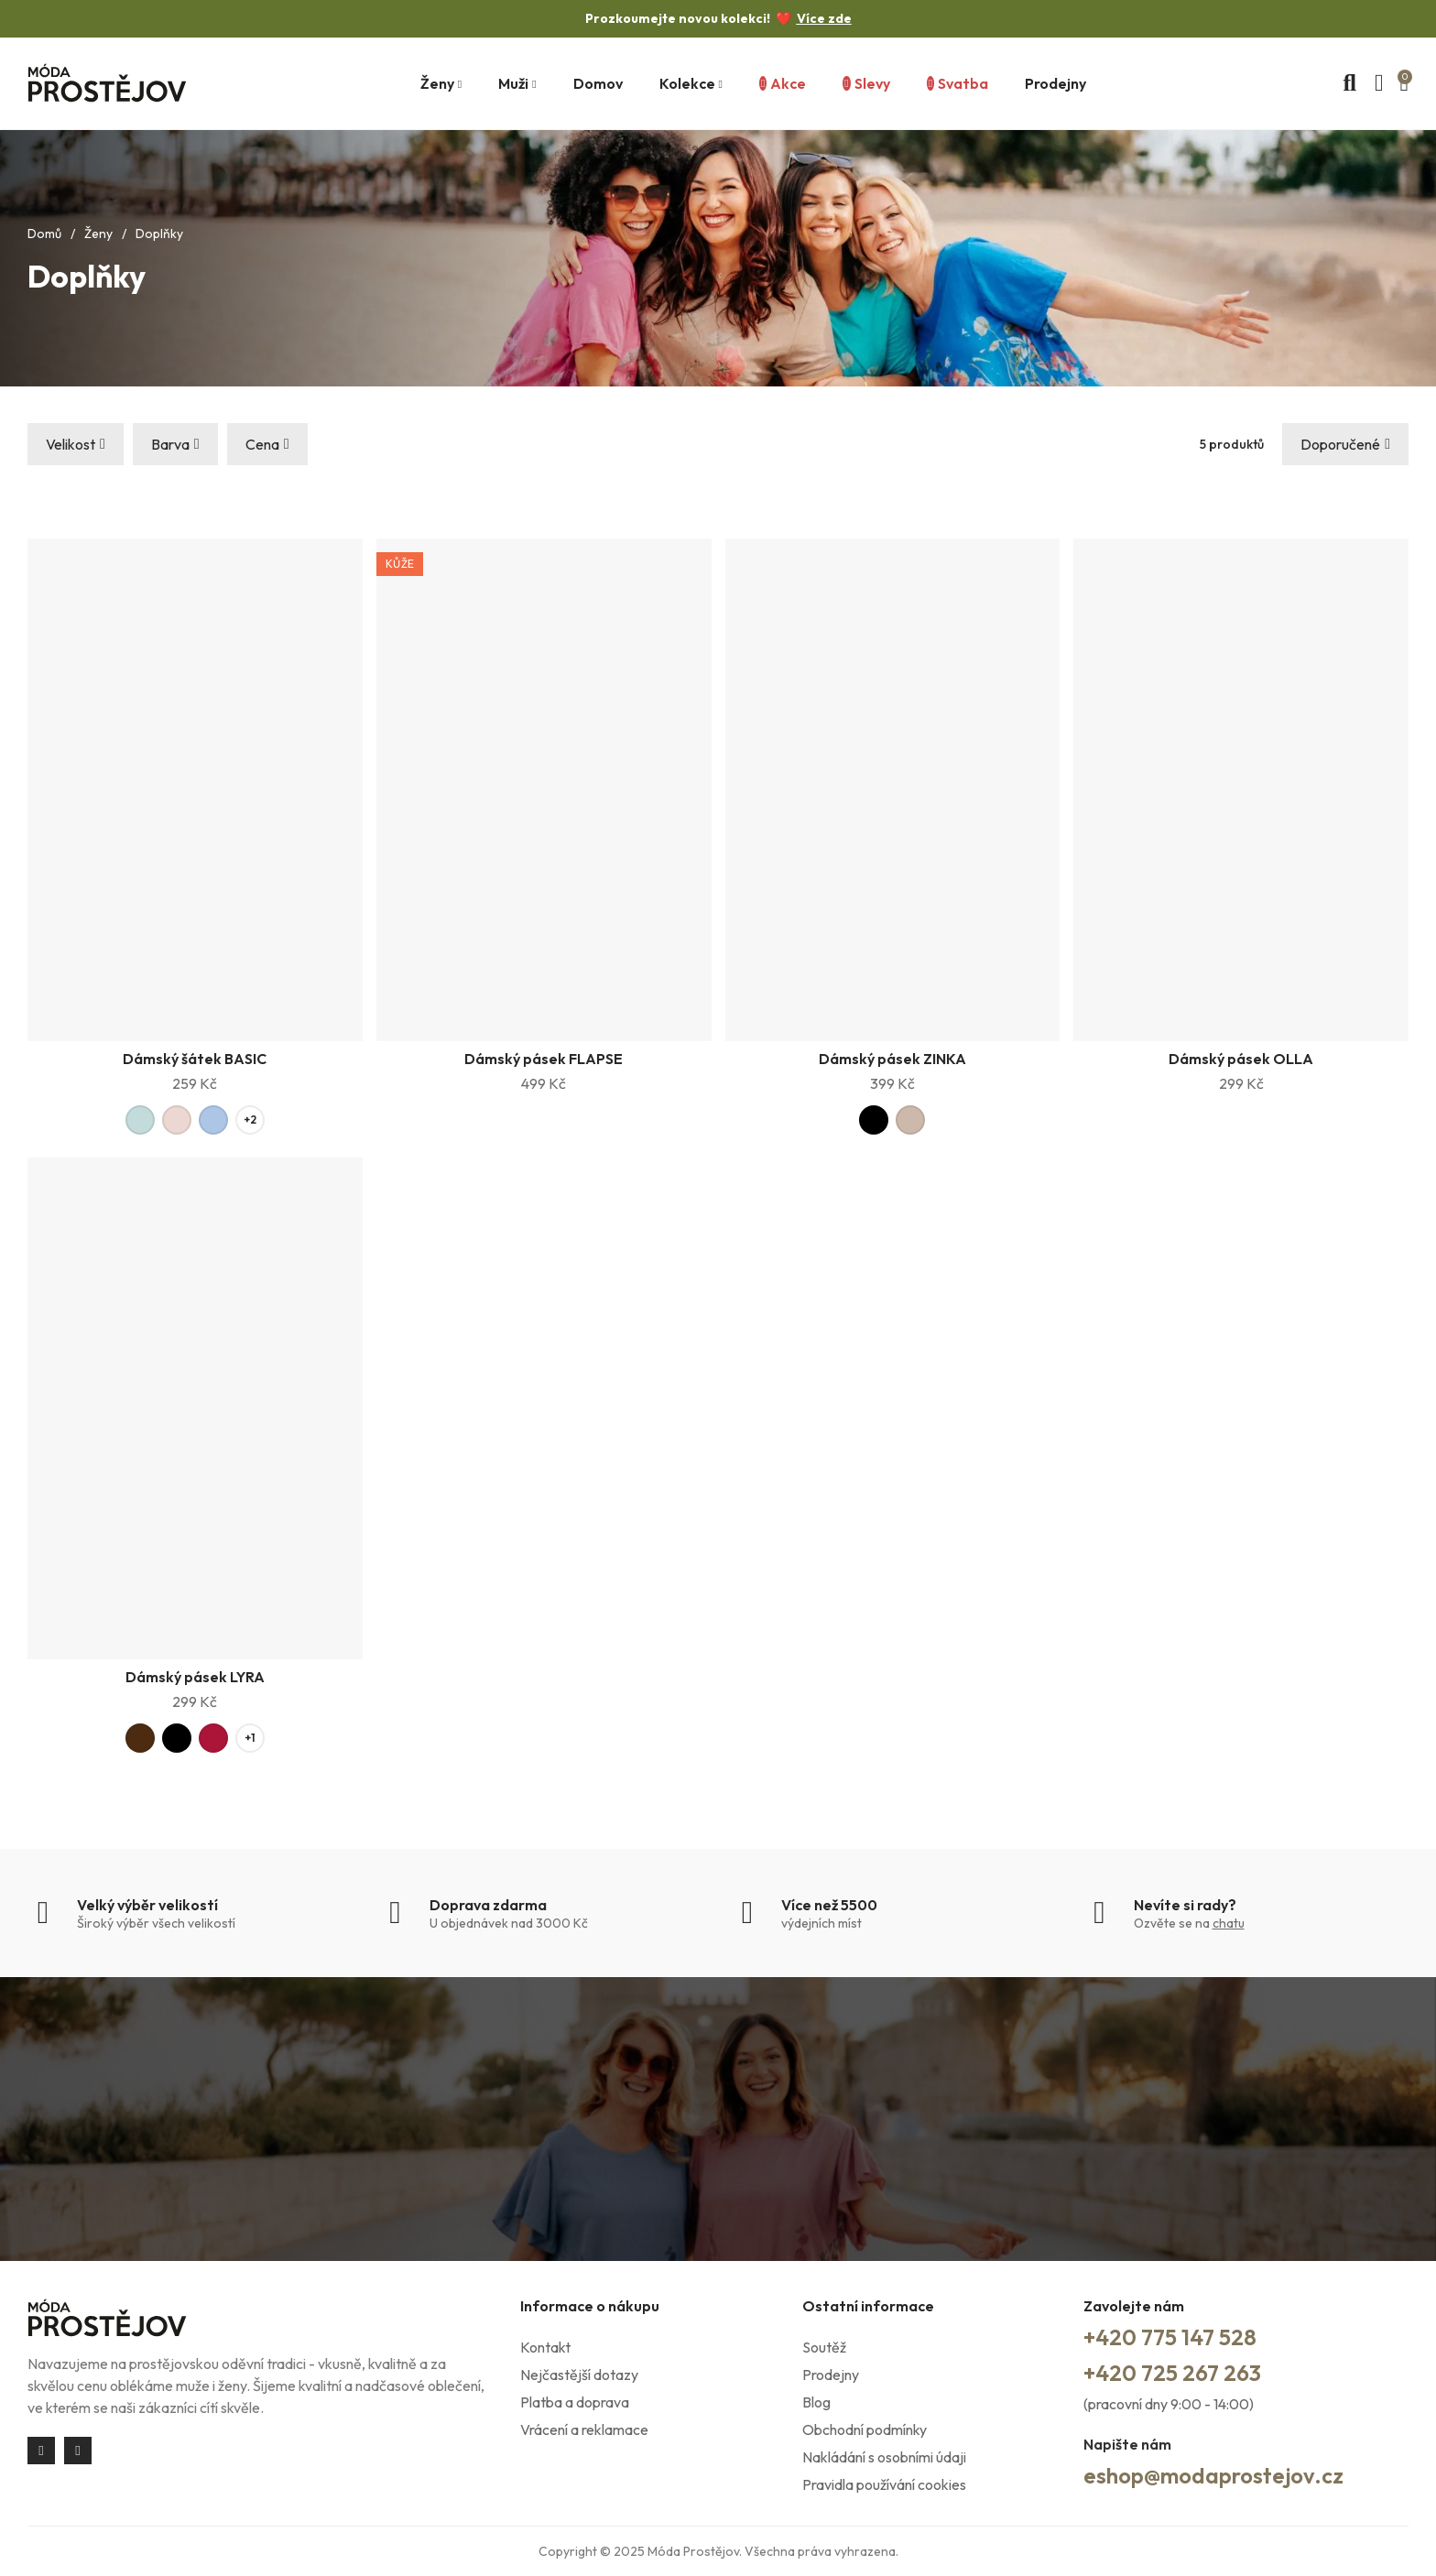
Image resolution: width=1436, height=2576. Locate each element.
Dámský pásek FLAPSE (543, 1058)
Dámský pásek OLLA (1241, 1058)
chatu (1229, 1923)
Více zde (824, 18)
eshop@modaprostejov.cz (1213, 2475)
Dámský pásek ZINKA (892, 1058)
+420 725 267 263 (1172, 2372)
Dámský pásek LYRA (195, 1677)
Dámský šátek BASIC (195, 1058)
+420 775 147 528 (1169, 2337)
